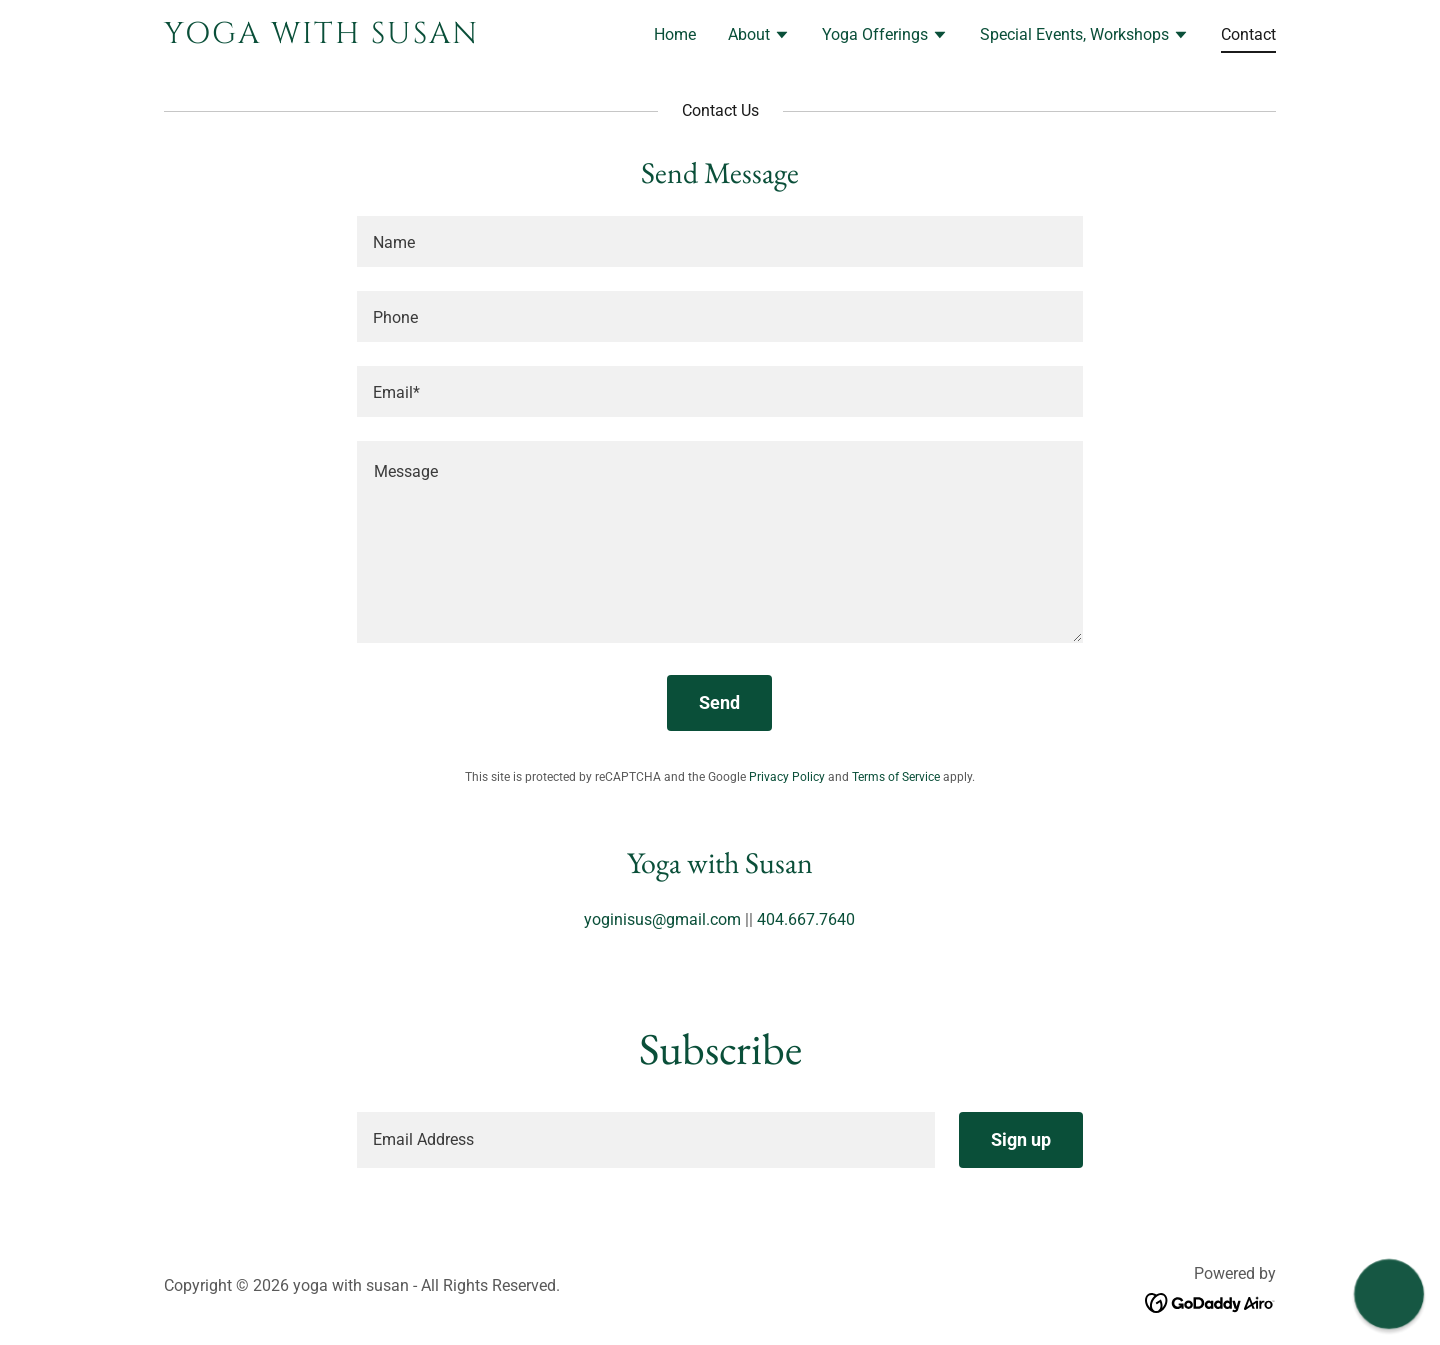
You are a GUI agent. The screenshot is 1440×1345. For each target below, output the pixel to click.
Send (719, 702)
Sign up (1021, 1139)
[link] (358, 37)
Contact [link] (1248, 34)
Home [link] (675, 34)
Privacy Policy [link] (787, 777)
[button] (759, 37)
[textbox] (719, 241)
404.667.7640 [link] (806, 919)
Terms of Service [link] (896, 777)
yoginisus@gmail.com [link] (662, 919)
